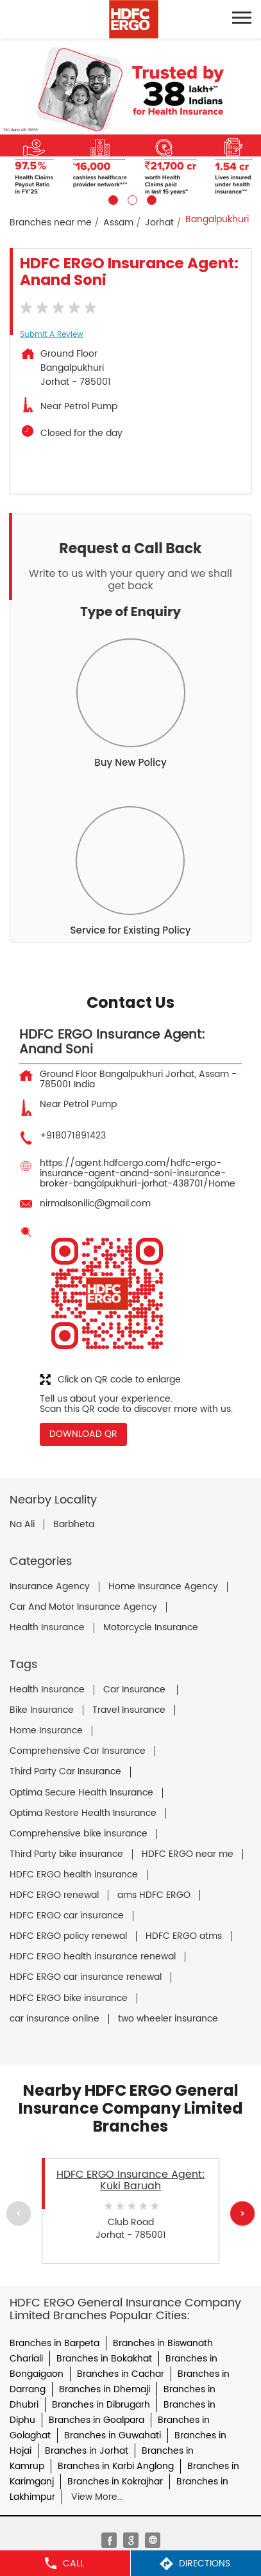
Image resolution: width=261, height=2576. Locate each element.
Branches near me (51, 222)
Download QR (83, 1434)
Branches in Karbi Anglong (116, 2466)
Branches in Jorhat (86, 2450)
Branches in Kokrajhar (115, 2481)
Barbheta (73, 1524)
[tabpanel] (130, 122)
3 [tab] (150, 198)
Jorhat (159, 222)
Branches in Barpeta (54, 2343)
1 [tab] (111, 198)
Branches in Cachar (120, 2374)
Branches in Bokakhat (104, 2358)
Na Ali (22, 1524)
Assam (118, 222)
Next (242, 2213)
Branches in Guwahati (112, 2435)
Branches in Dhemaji (104, 2389)
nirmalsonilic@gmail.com (95, 1203)
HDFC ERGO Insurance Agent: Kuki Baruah (130, 2180)
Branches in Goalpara (96, 2420)
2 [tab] (131, 198)
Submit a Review (51, 334)
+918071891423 (73, 1135)
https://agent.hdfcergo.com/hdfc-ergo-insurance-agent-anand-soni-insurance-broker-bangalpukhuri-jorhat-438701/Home (137, 1173)
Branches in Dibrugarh (101, 2404)
